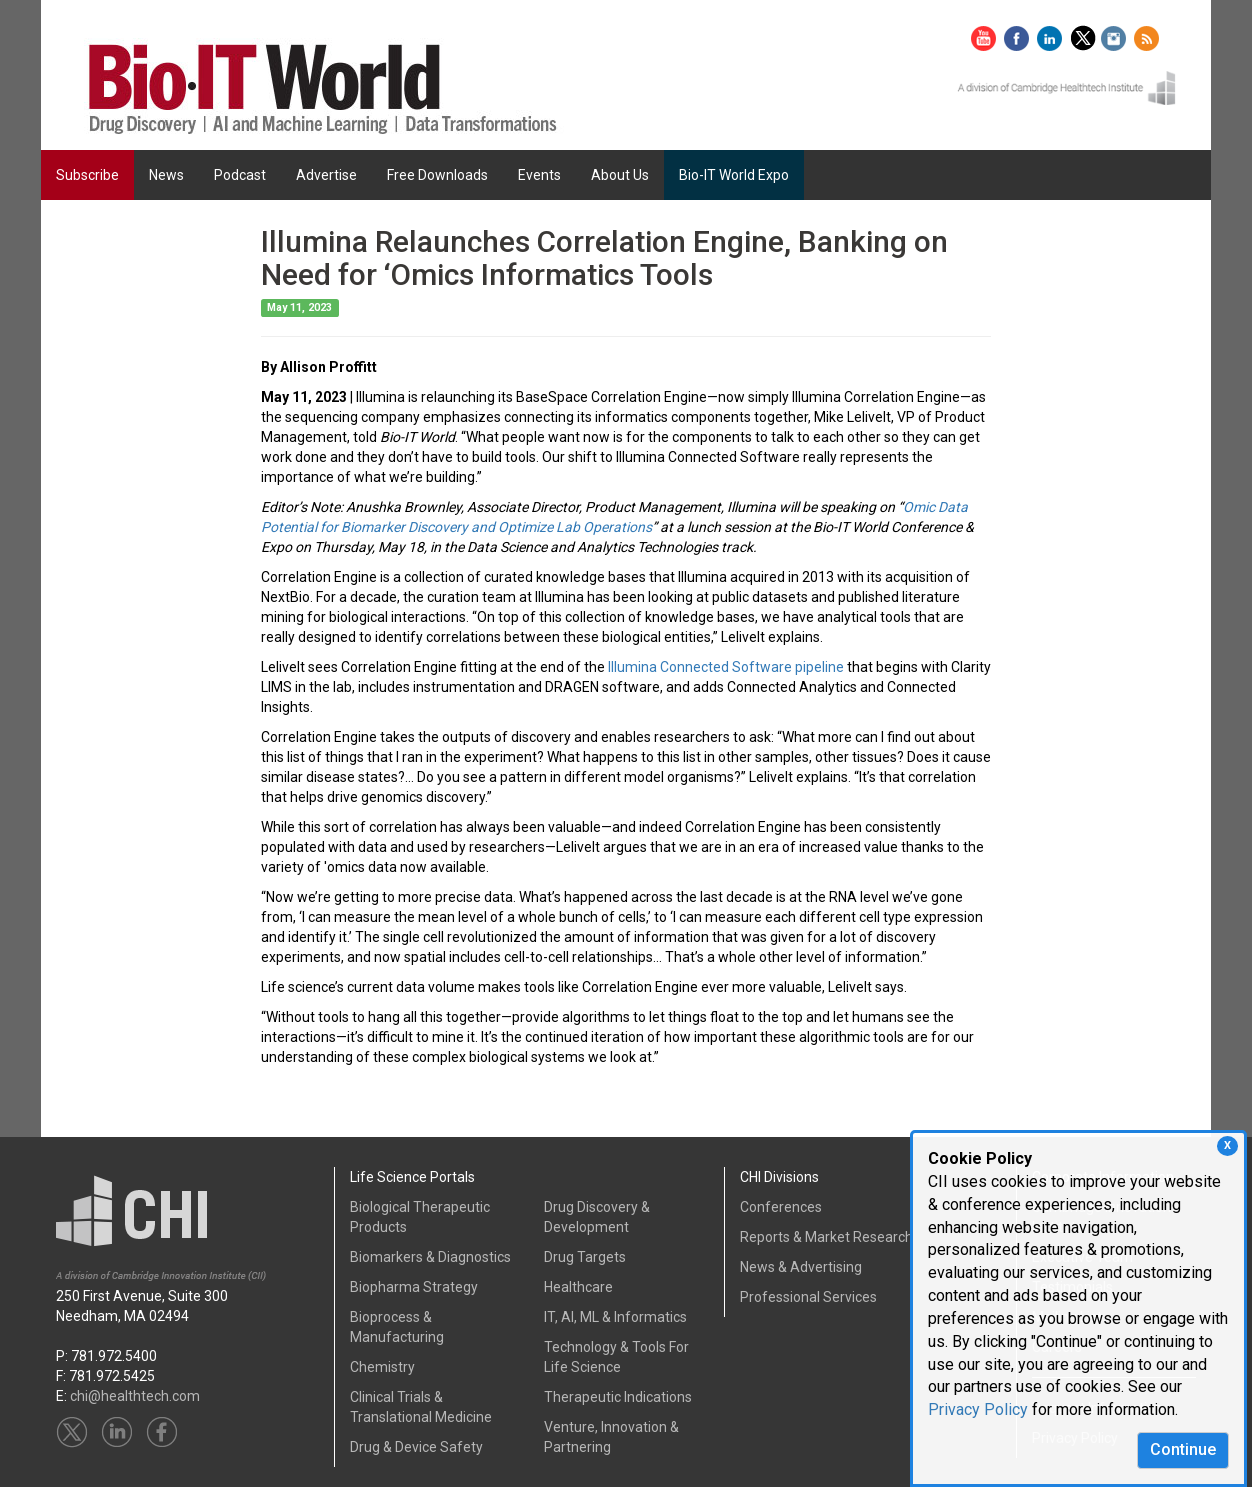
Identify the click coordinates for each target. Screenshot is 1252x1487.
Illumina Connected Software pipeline (726, 667)
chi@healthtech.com (135, 1396)
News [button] (166, 175)
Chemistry (382, 1367)
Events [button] (539, 175)
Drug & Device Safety (416, 1447)
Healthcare (578, 1287)
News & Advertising (801, 1267)
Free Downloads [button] (437, 175)
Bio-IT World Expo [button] (734, 175)
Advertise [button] (326, 175)
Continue (1183, 1449)
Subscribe (87, 175)
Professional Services (808, 1297)
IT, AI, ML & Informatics (615, 1317)
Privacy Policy (978, 1409)
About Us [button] (620, 175)
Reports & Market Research (826, 1237)
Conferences (781, 1207)
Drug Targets (585, 1257)
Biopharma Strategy (414, 1287)
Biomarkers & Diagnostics (430, 1257)
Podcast (240, 175)
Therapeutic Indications (618, 1397)
